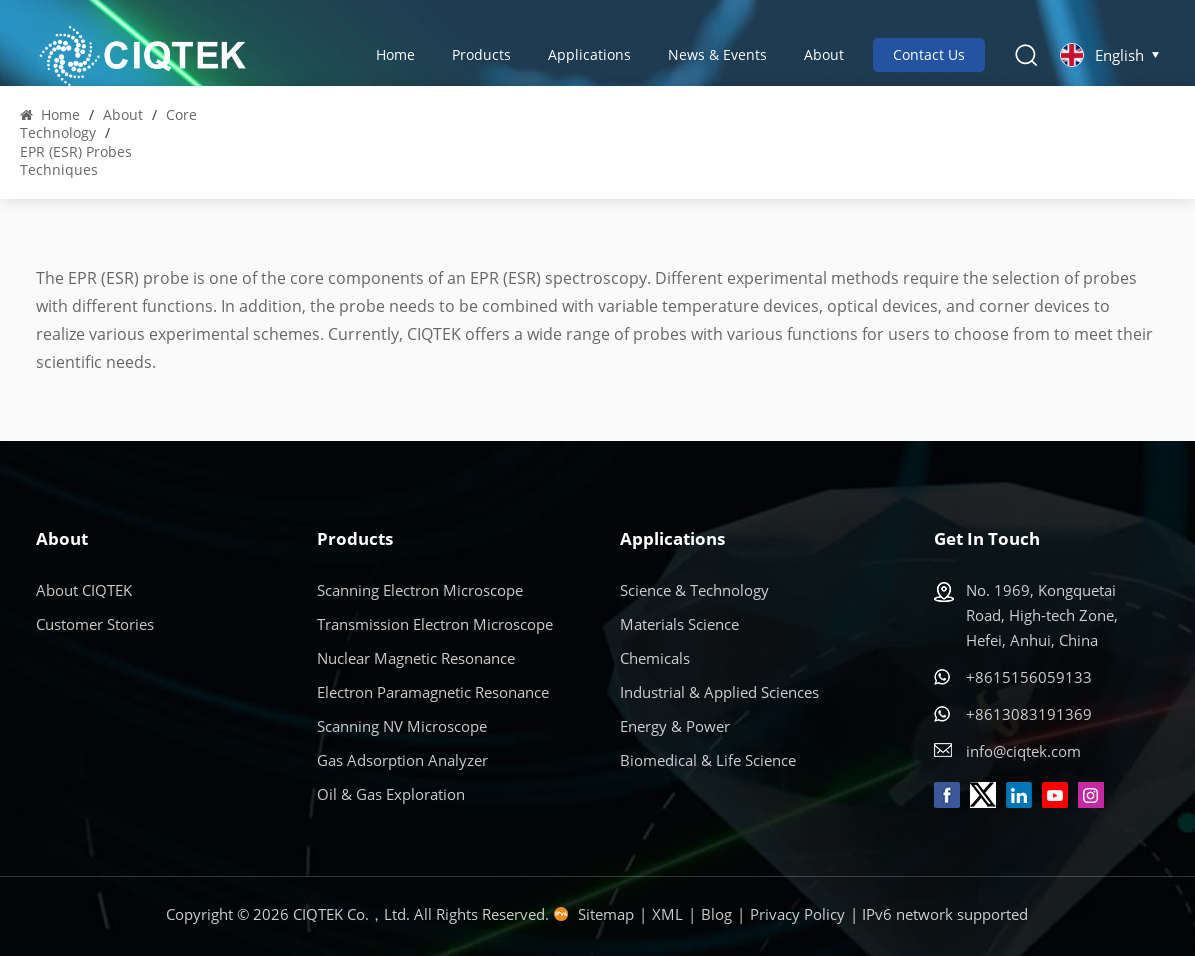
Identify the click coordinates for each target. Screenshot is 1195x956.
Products (481, 54)
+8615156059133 (1029, 677)
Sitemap (606, 914)
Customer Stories (95, 624)
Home (395, 54)
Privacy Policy (797, 914)
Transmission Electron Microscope (435, 624)
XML (667, 914)
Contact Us (929, 54)
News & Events (717, 54)
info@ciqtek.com (1023, 751)
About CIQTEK (84, 590)
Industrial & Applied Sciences (719, 692)
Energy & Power (675, 726)
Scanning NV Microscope (402, 726)
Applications (589, 54)
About (824, 54)
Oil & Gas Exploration (391, 794)
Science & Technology (694, 590)
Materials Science (679, 624)
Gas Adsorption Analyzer (402, 760)
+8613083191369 (1029, 714)
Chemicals (655, 658)
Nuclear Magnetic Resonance (416, 658)
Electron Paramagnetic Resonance (433, 692)
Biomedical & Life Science (708, 760)
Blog (716, 914)
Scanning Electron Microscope (420, 590)
